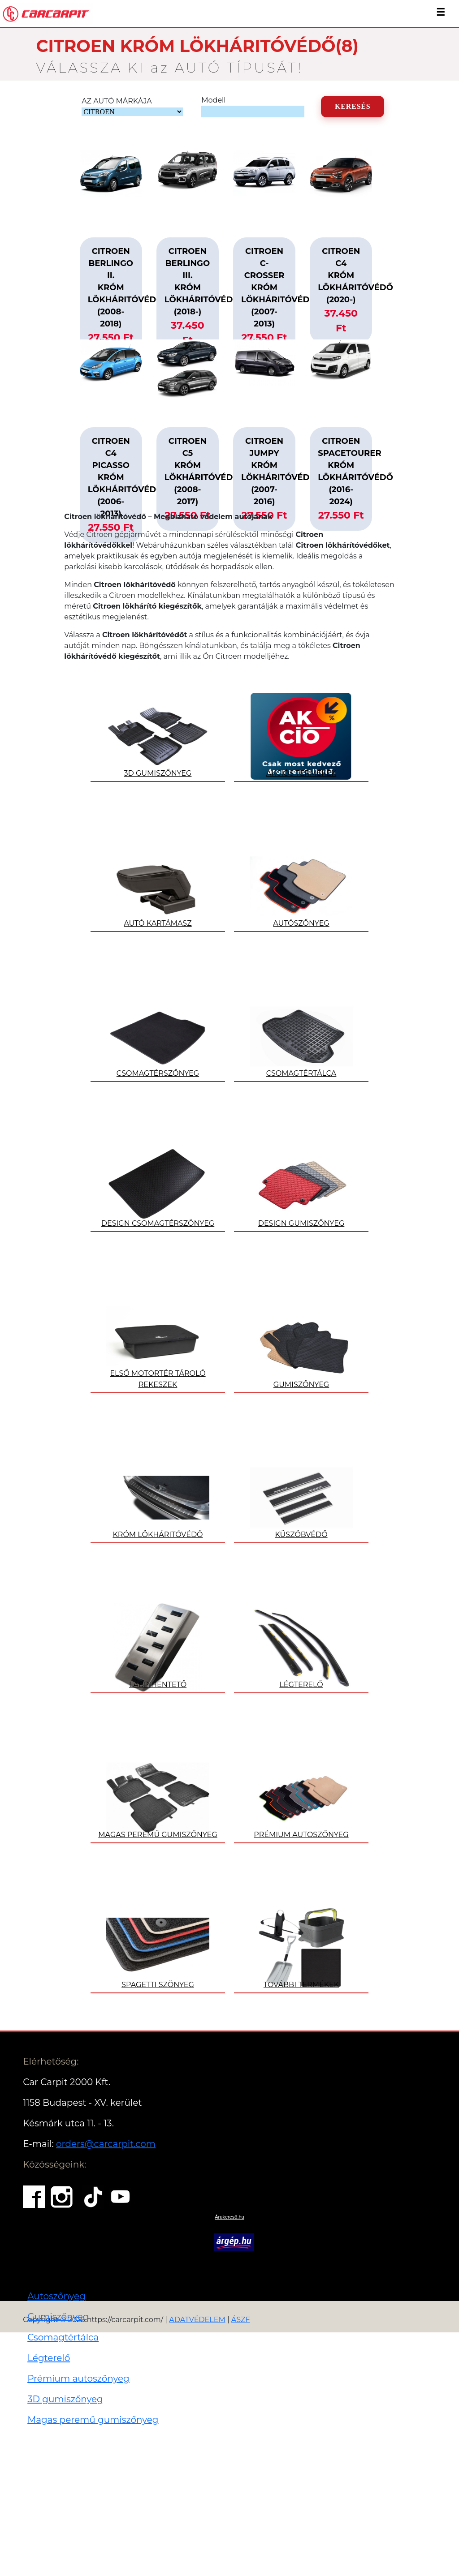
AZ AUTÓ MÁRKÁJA (117, 101)
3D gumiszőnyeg (65, 2399)
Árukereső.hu (229, 2217)
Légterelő (48, 2358)
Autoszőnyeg (56, 2296)
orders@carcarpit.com (106, 2143)
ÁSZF (240, 2319)
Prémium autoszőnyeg (78, 2378)
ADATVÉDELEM (197, 2319)
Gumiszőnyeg (58, 2316)
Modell (213, 100)
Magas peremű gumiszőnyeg (92, 2419)
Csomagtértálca (63, 2337)
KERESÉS (352, 106)
